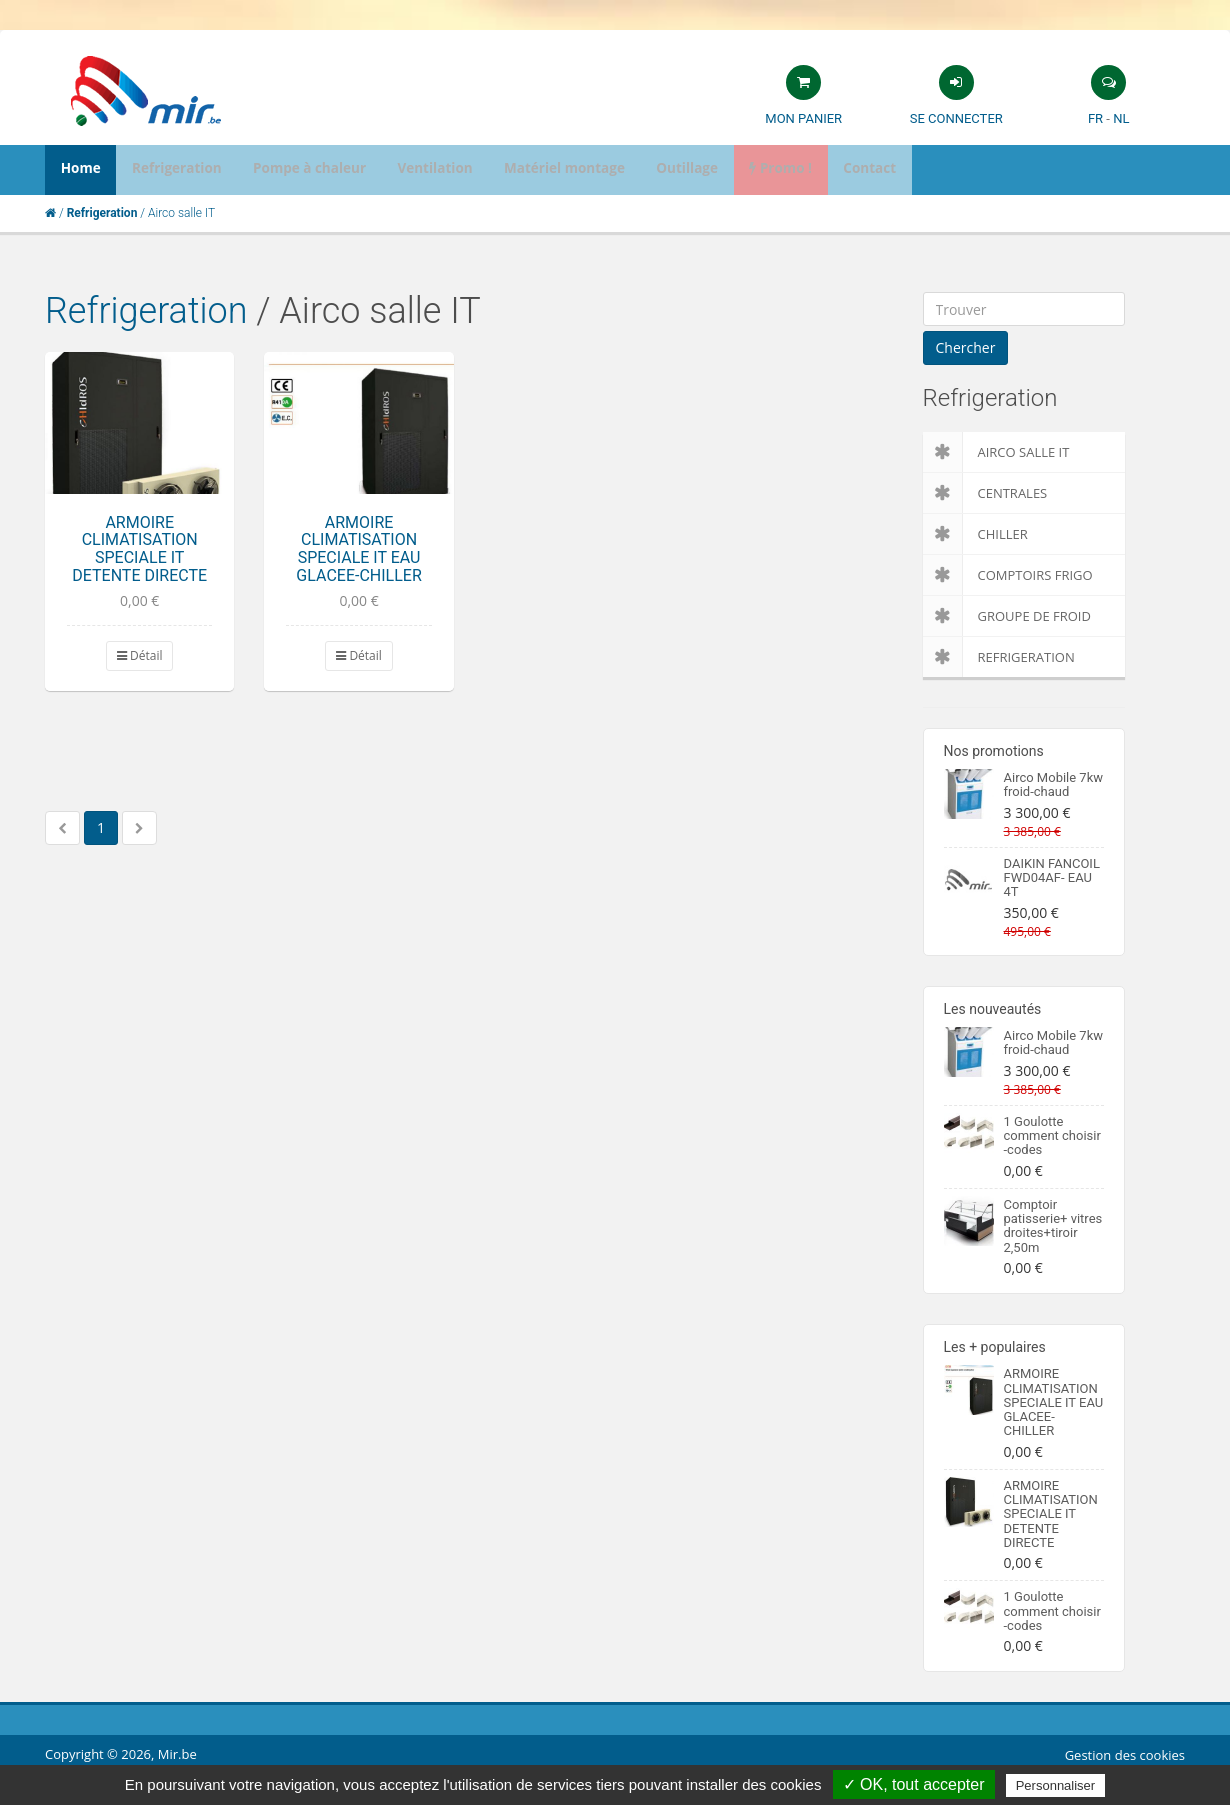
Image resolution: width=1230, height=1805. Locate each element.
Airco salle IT (996, 452)
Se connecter (956, 118)
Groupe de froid (1007, 616)
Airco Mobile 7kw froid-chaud (1054, 784)
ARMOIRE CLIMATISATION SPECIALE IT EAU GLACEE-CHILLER (358, 549)
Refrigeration (146, 311)
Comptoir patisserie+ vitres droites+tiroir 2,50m (1053, 1226)
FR (1095, 118)
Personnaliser (1056, 1785)
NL (1121, 118)
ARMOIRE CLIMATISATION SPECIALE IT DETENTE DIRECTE (139, 549)
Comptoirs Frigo (1008, 575)
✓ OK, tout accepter (914, 1784)
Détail (140, 655)
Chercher (966, 347)
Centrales (985, 493)
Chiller (975, 534)
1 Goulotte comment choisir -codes (1052, 1136)
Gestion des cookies (1125, 1755)
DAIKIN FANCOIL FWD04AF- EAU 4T (1052, 878)
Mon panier (803, 118)
